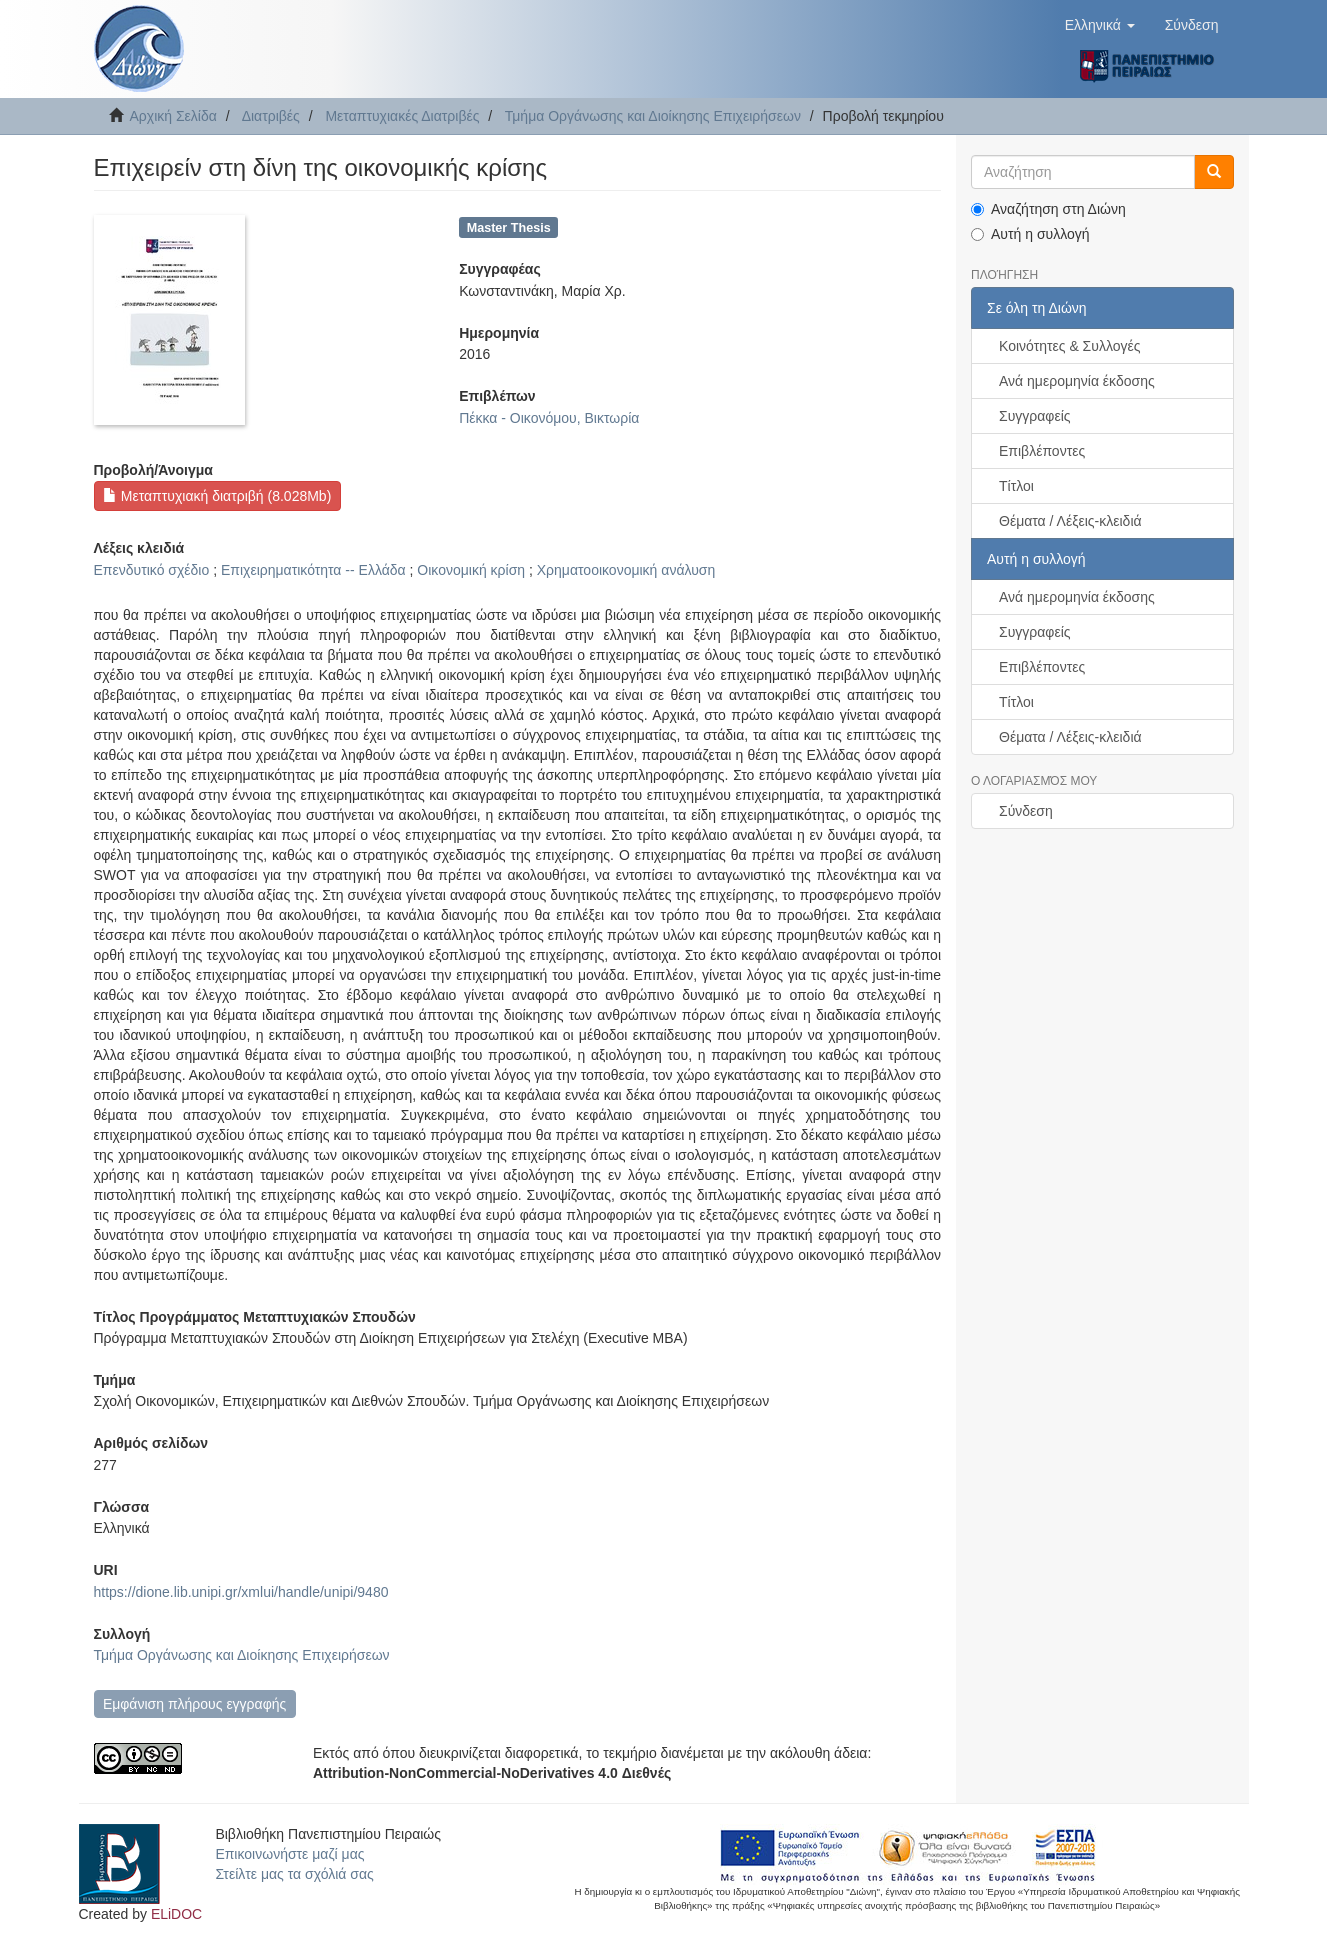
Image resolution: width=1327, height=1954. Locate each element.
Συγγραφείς (1035, 416)
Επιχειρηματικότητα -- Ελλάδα (313, 570)
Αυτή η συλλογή (1030, 234)
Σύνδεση (1026, 811)
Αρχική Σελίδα (173, 116)
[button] (1100, 25)
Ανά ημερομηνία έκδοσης (1077, 381)
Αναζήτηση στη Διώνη (1048, 209)
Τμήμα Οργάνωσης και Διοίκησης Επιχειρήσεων (653, 116)
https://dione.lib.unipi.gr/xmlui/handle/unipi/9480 (241, 1592)
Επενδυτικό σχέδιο (152, 570)
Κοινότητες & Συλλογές (1069, 346)
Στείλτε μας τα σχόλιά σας (294, 1874)
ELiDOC (176, 1914)
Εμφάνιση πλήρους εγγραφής (194, 1704)
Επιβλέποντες (1042, 451)
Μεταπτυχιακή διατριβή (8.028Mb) (217, 496)
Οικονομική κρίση (471, 570)
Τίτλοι (1016, 486)
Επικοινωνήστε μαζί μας (289, 1854)
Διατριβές (271, 116)
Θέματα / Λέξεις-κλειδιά (1070, 521)
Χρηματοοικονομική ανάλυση (626, 570)
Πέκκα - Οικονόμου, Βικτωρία (549, 418)
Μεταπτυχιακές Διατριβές (402, 116)
